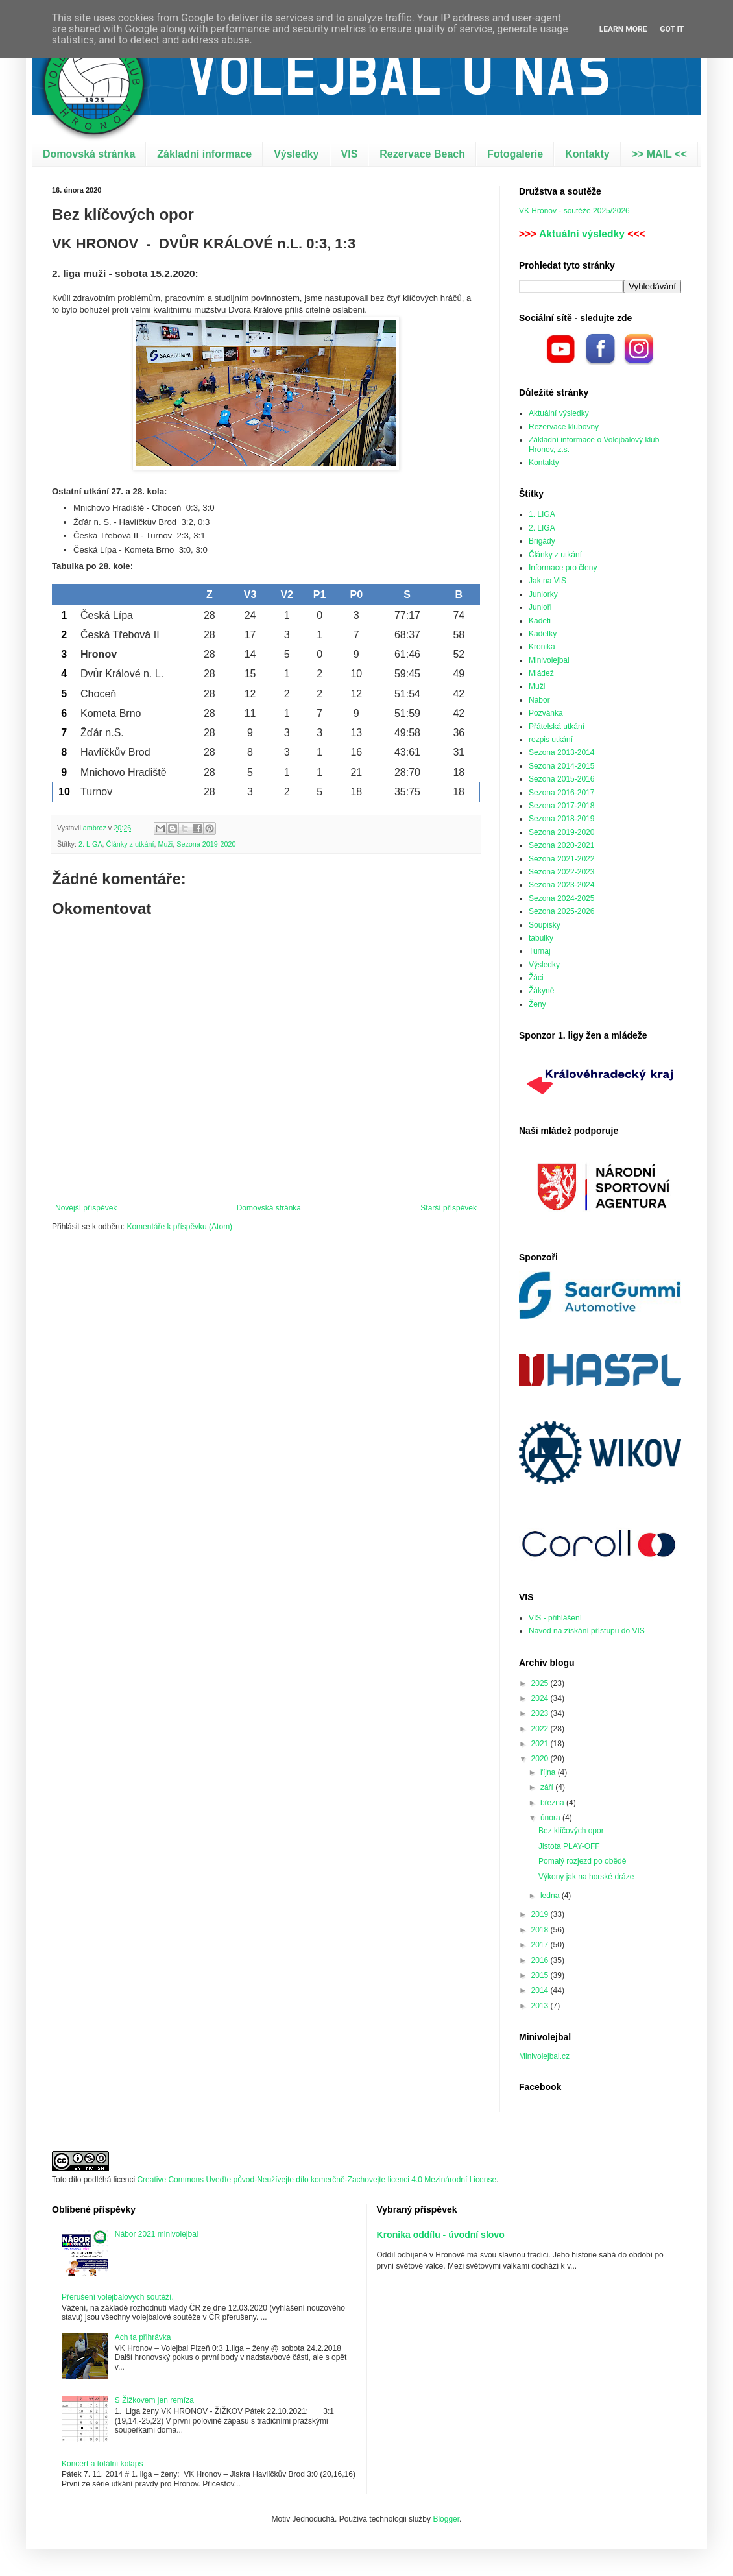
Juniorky (543, 594)
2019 (541, 1914)
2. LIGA (90, 844)
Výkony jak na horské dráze (586, 1876)
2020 (541, 1758)
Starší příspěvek (448, 1207)
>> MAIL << (659, 154)
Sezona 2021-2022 (561, 858)
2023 (541, 1713)
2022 (541, 1728)
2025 (541, 1683)
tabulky (541, 938)
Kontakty (587, 154)
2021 (541, 1743)
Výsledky (296, 154)
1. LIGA (542, 514)
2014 (541, 1990)
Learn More (623, 29)
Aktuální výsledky (582, 233)
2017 (541, 1944)
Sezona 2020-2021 (561, 845)
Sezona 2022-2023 (561, 871)
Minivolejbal (549, 660)
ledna (551, 1895)
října (549, 1772)
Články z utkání (130, 844)
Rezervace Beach (422, 154)
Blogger (446, 2518)
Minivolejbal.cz (544, 2056)
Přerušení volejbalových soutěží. (118, 2297)
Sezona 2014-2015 (561, 766)
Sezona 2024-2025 (561, 898)
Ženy (537, 1004)
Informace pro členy (563, 567)
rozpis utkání (551, 739)
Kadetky (543, 633)
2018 (541, 1929)
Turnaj (540, 951)
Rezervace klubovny (564, 426)
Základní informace (204, 154)
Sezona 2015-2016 (561, 779)
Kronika (542, 646)
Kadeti (540, 620)
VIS (349, 154)
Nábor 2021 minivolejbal (156, 2234)
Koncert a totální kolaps (102, 2463)
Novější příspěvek (86, 1207)
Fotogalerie (515, 154)
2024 (541, 1698)
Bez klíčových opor (571, 1830)
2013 (541, 2005)
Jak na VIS (547, 580)
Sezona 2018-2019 (561, 818)
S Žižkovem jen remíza (154, 2400)
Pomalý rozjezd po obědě (582, 1861)
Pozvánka (546, 712)
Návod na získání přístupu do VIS (587, 1630)
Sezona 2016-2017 (561, 792)
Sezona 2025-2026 (561, 911)
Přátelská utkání (556, 726)
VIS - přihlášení (555, 1617)
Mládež (541, 673)
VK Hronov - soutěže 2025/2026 (574, 210)
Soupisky (544, 925)
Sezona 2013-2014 (561, 752)
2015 (541, 1975)
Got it (672, 29)
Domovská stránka (89, 154)
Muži (165, 844)
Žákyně (541, 990)
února (551, 1817)
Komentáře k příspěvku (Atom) (179, 1226)
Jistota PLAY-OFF (569, 1846)
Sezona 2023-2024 (561, 884)
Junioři (540, 607)
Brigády (542, 541)
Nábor (539, 699)
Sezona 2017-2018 (561, 805)
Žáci (536, 977)
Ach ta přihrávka (143, 2337)
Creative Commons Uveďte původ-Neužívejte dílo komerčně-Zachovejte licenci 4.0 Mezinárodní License (316, 2179)
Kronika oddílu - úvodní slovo (441, 2235)
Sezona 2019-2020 (205, 844)
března (553, 1802)
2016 (541, 1960)
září (547, 1787)
